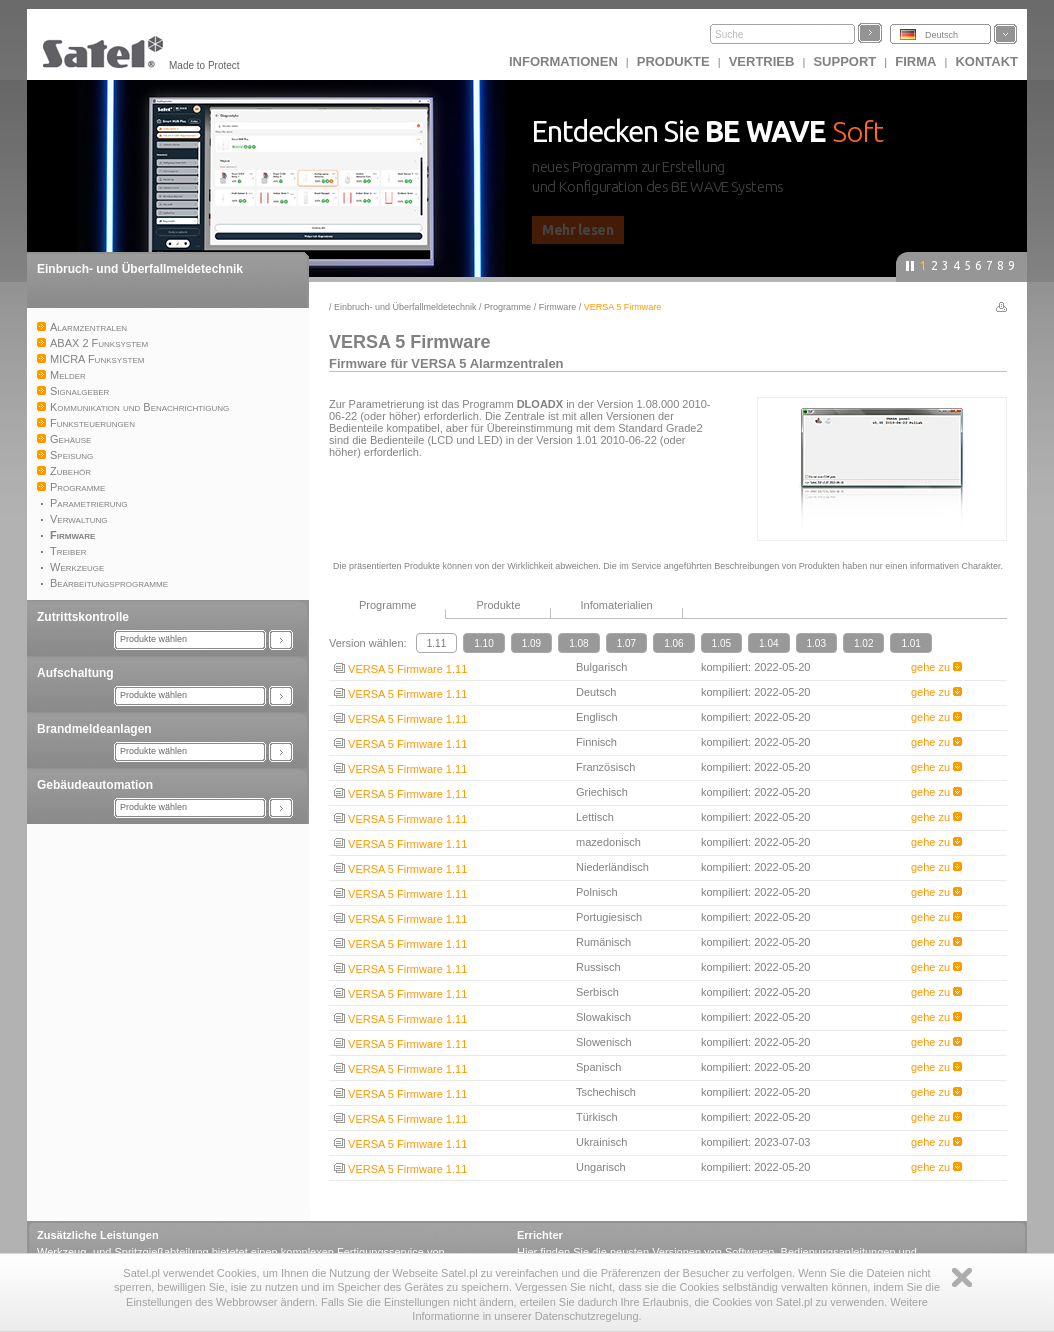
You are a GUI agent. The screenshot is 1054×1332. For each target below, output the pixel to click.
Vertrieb (762, 61)
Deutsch (941, 35)
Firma (915, 61)
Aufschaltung (75, 673)
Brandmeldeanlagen (94, 729)
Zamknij (962, 1277)
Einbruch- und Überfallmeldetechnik (140, 269)
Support (844, 61)
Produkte (673, 61)
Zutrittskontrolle (83, 617)
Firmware (558, 307)
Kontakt (986, 61)
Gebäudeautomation (95, 785)
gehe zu (936, 667)
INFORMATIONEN (563, 61)
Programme (507, 307)
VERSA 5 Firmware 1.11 (400, 669)
